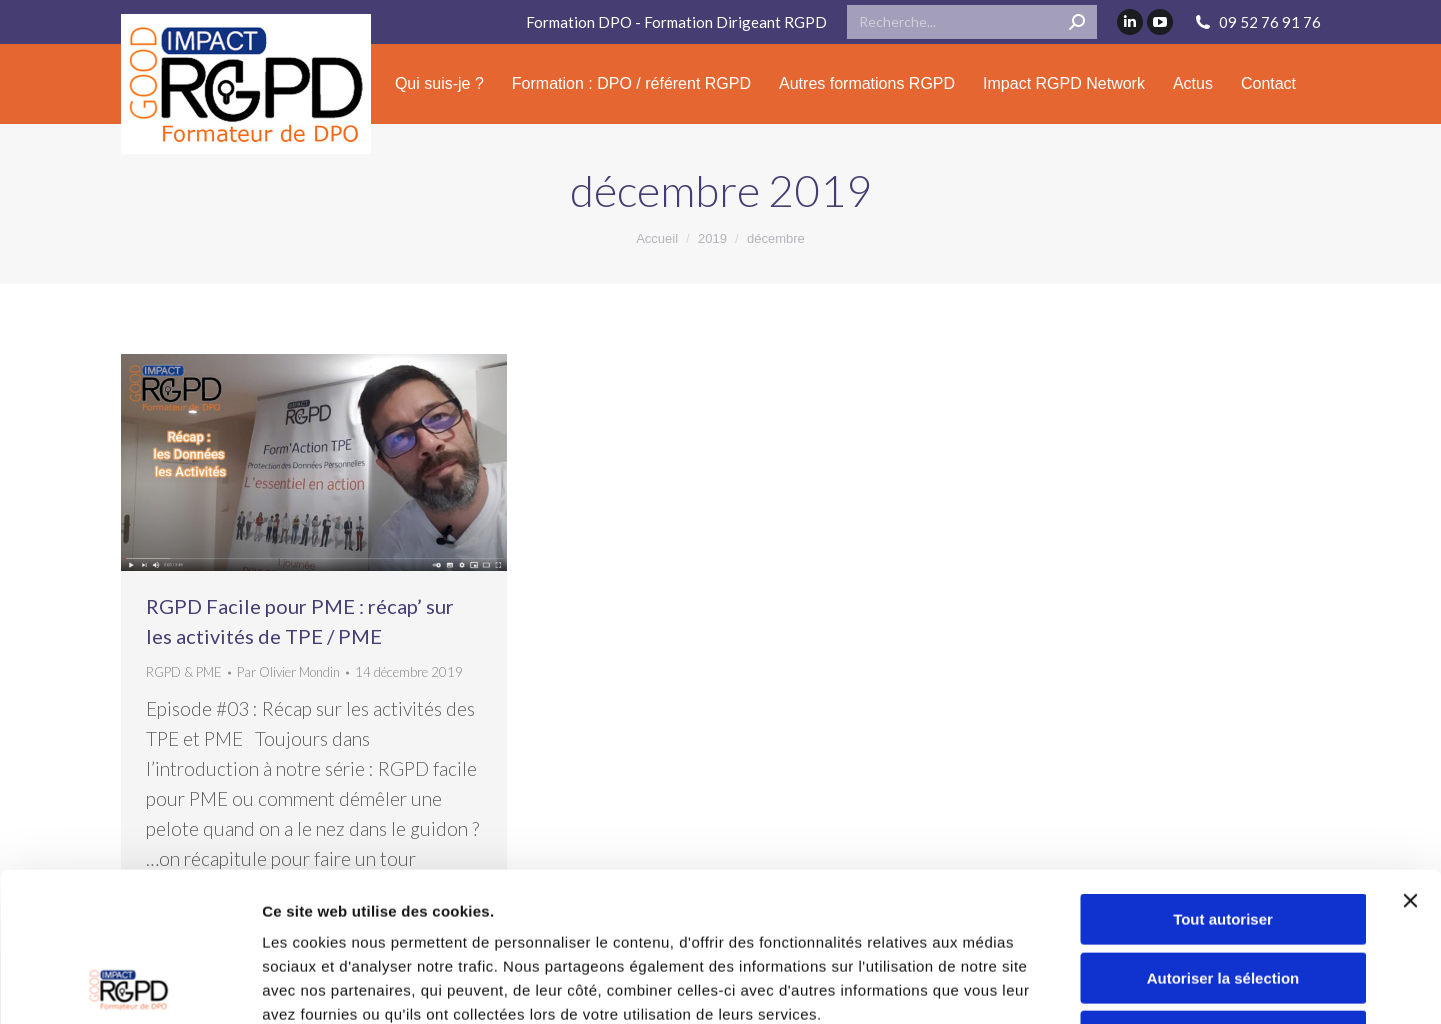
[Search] (972, 22)
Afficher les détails (1252, 984)
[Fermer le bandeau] (1410, 761)
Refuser (1223, 896)
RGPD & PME (184, 672)
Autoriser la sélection (1223, 838)
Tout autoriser (1223, 779)
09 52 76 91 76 (1257, 22)
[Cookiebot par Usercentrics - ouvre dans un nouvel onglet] (129, 985)
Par (288, 672)
